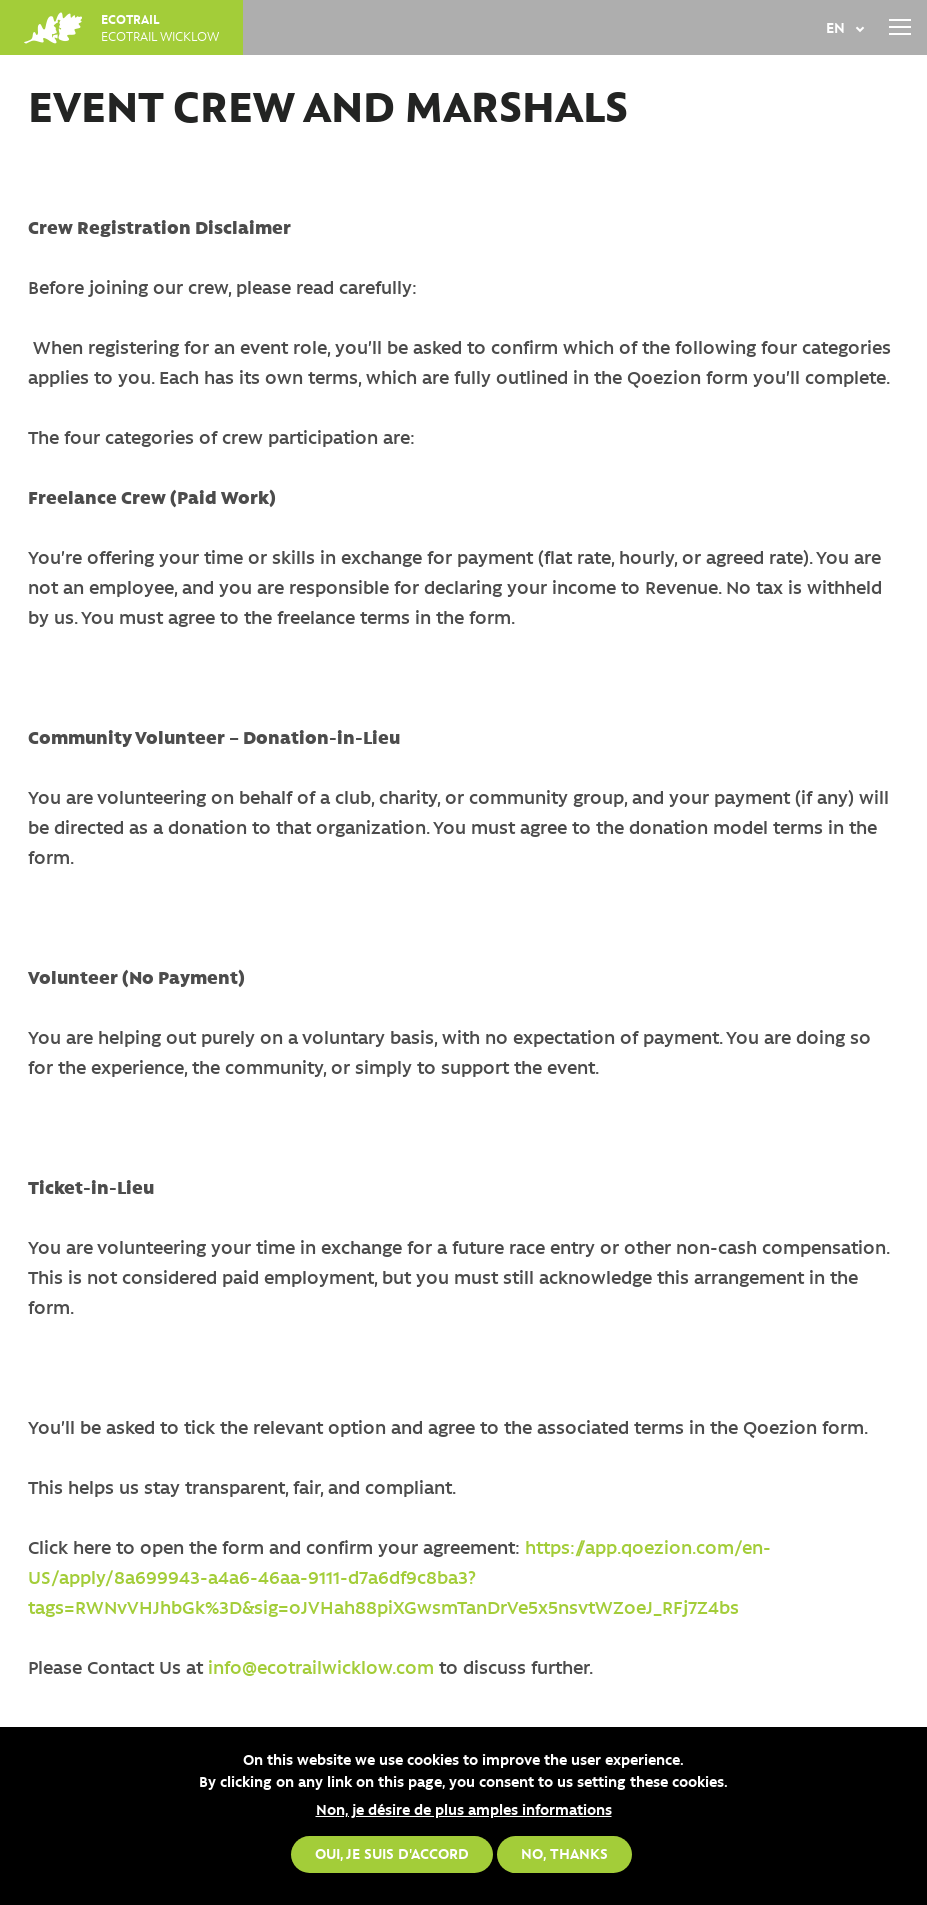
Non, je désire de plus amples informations (464, 1809)
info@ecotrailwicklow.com (318, 1667)
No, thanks (564, 1854)
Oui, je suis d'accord (392, 1854)
